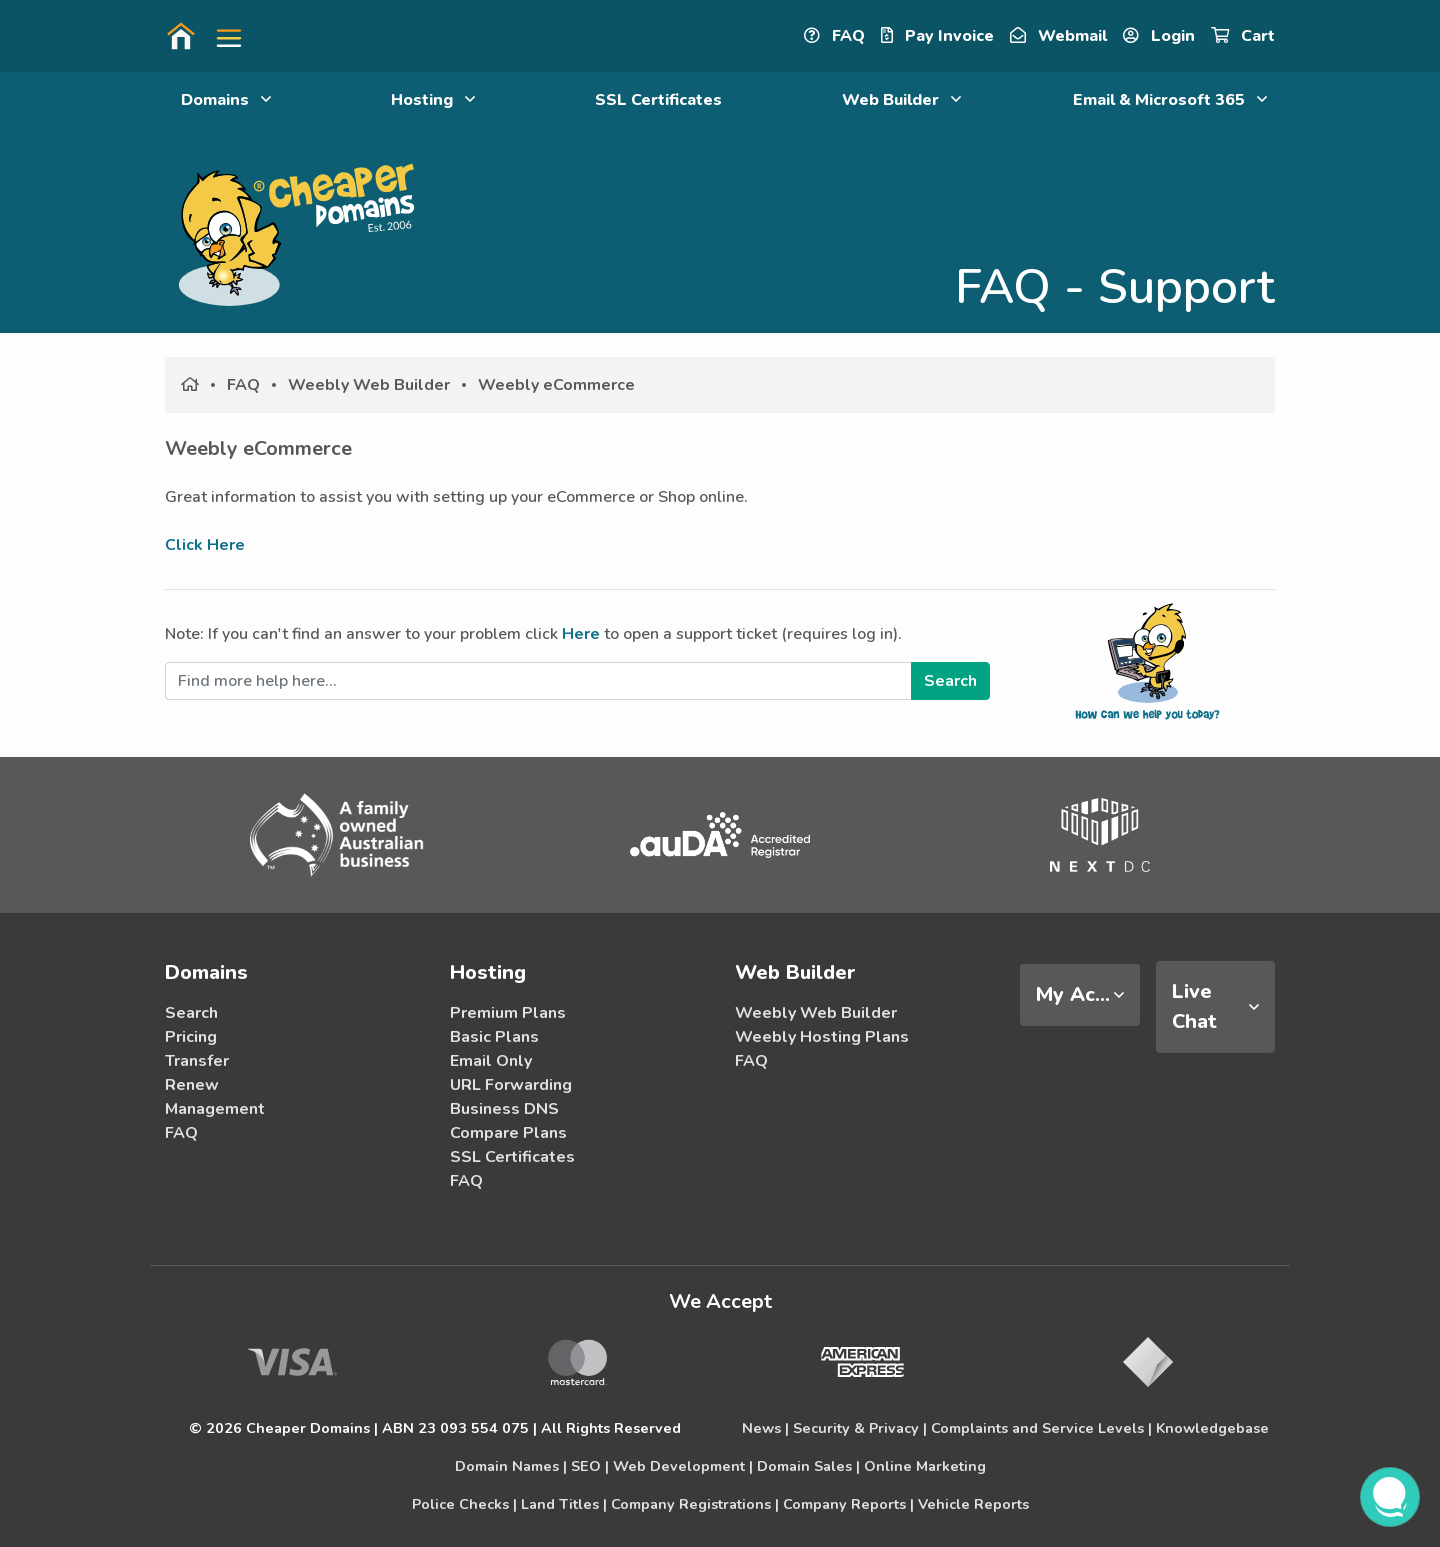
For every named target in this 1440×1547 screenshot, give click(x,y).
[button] (221, 36)
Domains (226, 100)
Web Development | (683, 1466)
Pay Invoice (937, 36)
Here (581, 634)
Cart (1243, 36)
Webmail (1058, 36)
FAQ (834, 36)
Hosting (433, 100)
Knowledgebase (1212, 1428)
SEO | (590, 1466)
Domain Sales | (808, 1466)
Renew (192, 1085)
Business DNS (504, 1109)
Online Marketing (925, 1466)
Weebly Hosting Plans (822, 1037)
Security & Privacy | (860, 1428)
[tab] (1080, 995)
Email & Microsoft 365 (1170, 100)
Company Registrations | (695, 1504)
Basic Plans (494, 1037)
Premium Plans (508, 1013)
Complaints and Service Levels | (1041, 1428)
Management (215, 1109)
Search (191, 1013)
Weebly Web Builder (369, 385)
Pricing (191, 1037)
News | (765, 1428)
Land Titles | (564, 1504)
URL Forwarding (511, 1085)
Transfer (197, 1061)
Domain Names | (511, 1466)
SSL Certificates (658, 100)
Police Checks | (464, 1504)
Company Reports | (848, 1504)
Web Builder (901, 100)
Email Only (491, 1061)
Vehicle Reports (973, 1504)
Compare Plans (508, 1133)
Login (1159, 36)
